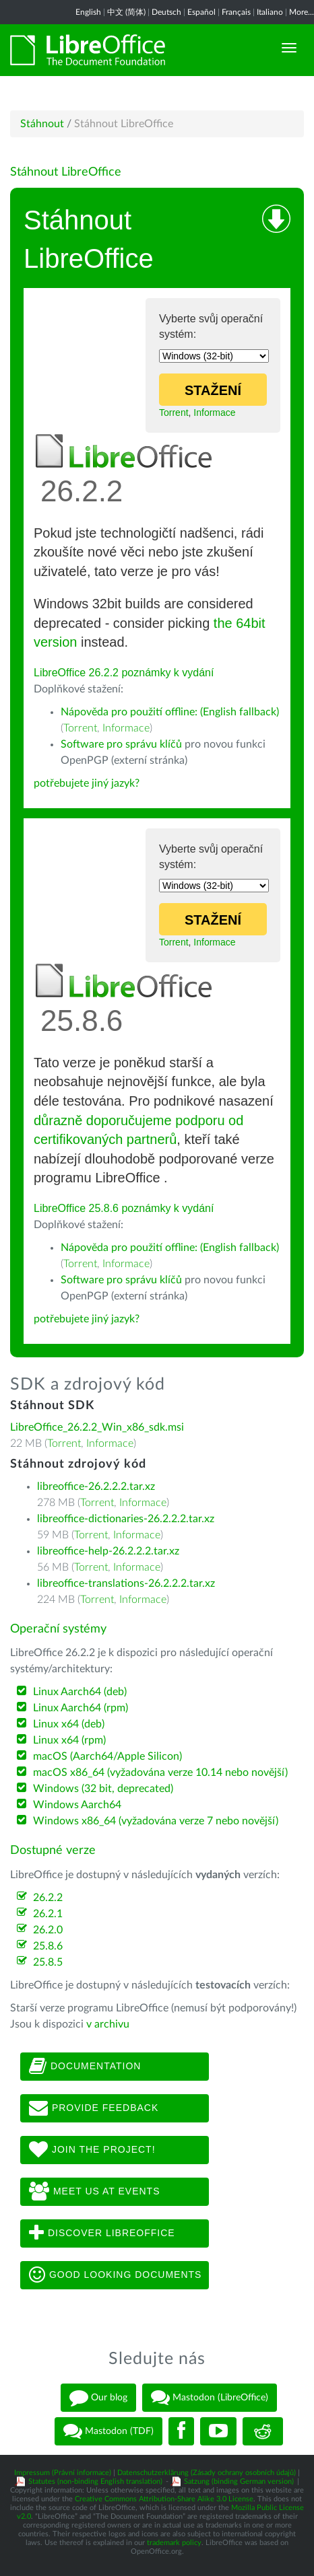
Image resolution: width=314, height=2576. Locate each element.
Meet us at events (94, 2191)
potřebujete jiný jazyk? (86, 783)
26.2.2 (48, 1897)
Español (201, 12)
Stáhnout (42, 123)
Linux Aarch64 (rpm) (80, 1708)
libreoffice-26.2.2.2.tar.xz (96, 1486)
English (88, 12)
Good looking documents (115, 2275)
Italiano (270, 12)
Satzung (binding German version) (239, 2481)
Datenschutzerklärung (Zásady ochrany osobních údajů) (206, 2472)
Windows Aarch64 (77, 1804)
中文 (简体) (126, 12)
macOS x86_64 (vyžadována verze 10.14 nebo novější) (160, 1772)
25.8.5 (48, 1962)
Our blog (98, 2397)
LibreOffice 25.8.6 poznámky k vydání (124, 1208)
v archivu (107, 2024)
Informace (214, 412)
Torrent (174, 412)
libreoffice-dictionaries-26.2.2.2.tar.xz (125, 1518)
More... (301, 12)
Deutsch (166, 12)
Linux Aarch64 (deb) (80, 1691)
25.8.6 (48, 1946)
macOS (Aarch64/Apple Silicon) (107, 1756)
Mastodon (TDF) (108, 2431)
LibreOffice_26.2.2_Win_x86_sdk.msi (97, 1427)
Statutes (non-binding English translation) (95, 2481)
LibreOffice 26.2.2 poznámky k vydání (124, 672)
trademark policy (174, 2542)
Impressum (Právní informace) (62, 2472)
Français (236, 12)
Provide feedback (93, 2108)
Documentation (85, 2066)
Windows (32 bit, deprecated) (103, 1788)
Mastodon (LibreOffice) (209, 2397)
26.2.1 (48, 1913)
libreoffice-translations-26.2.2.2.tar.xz (126, 1583)
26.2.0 (48, 1930)
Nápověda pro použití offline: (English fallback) (170, 712)
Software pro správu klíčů (121, 744)
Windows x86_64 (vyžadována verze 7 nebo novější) (155, 1821)
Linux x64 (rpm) (69, 1740)
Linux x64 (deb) (68, 1724)
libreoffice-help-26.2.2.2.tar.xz (108, 1551)
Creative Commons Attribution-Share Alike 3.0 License (164, 2499)
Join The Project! (92, 2150)
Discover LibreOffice (102, 2233)
